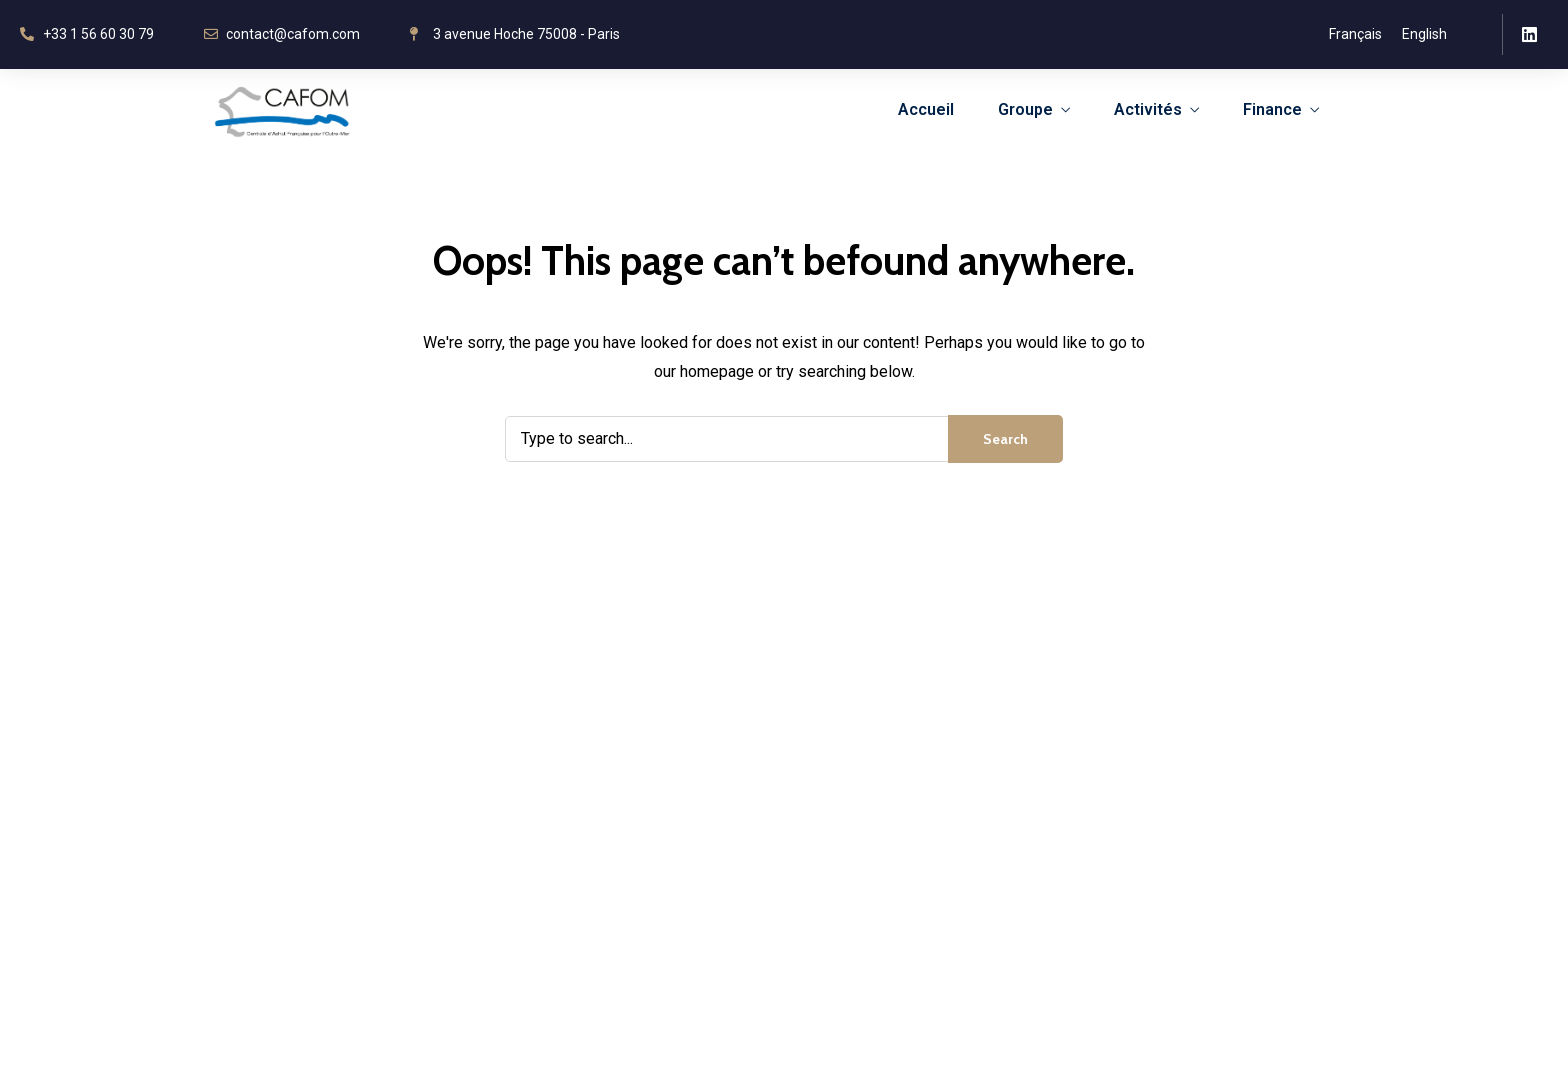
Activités (1148, 109)
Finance (1272, 109)
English (1424, 34)
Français (1355, 34)
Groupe (1025, 109)
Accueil (926, 109)
